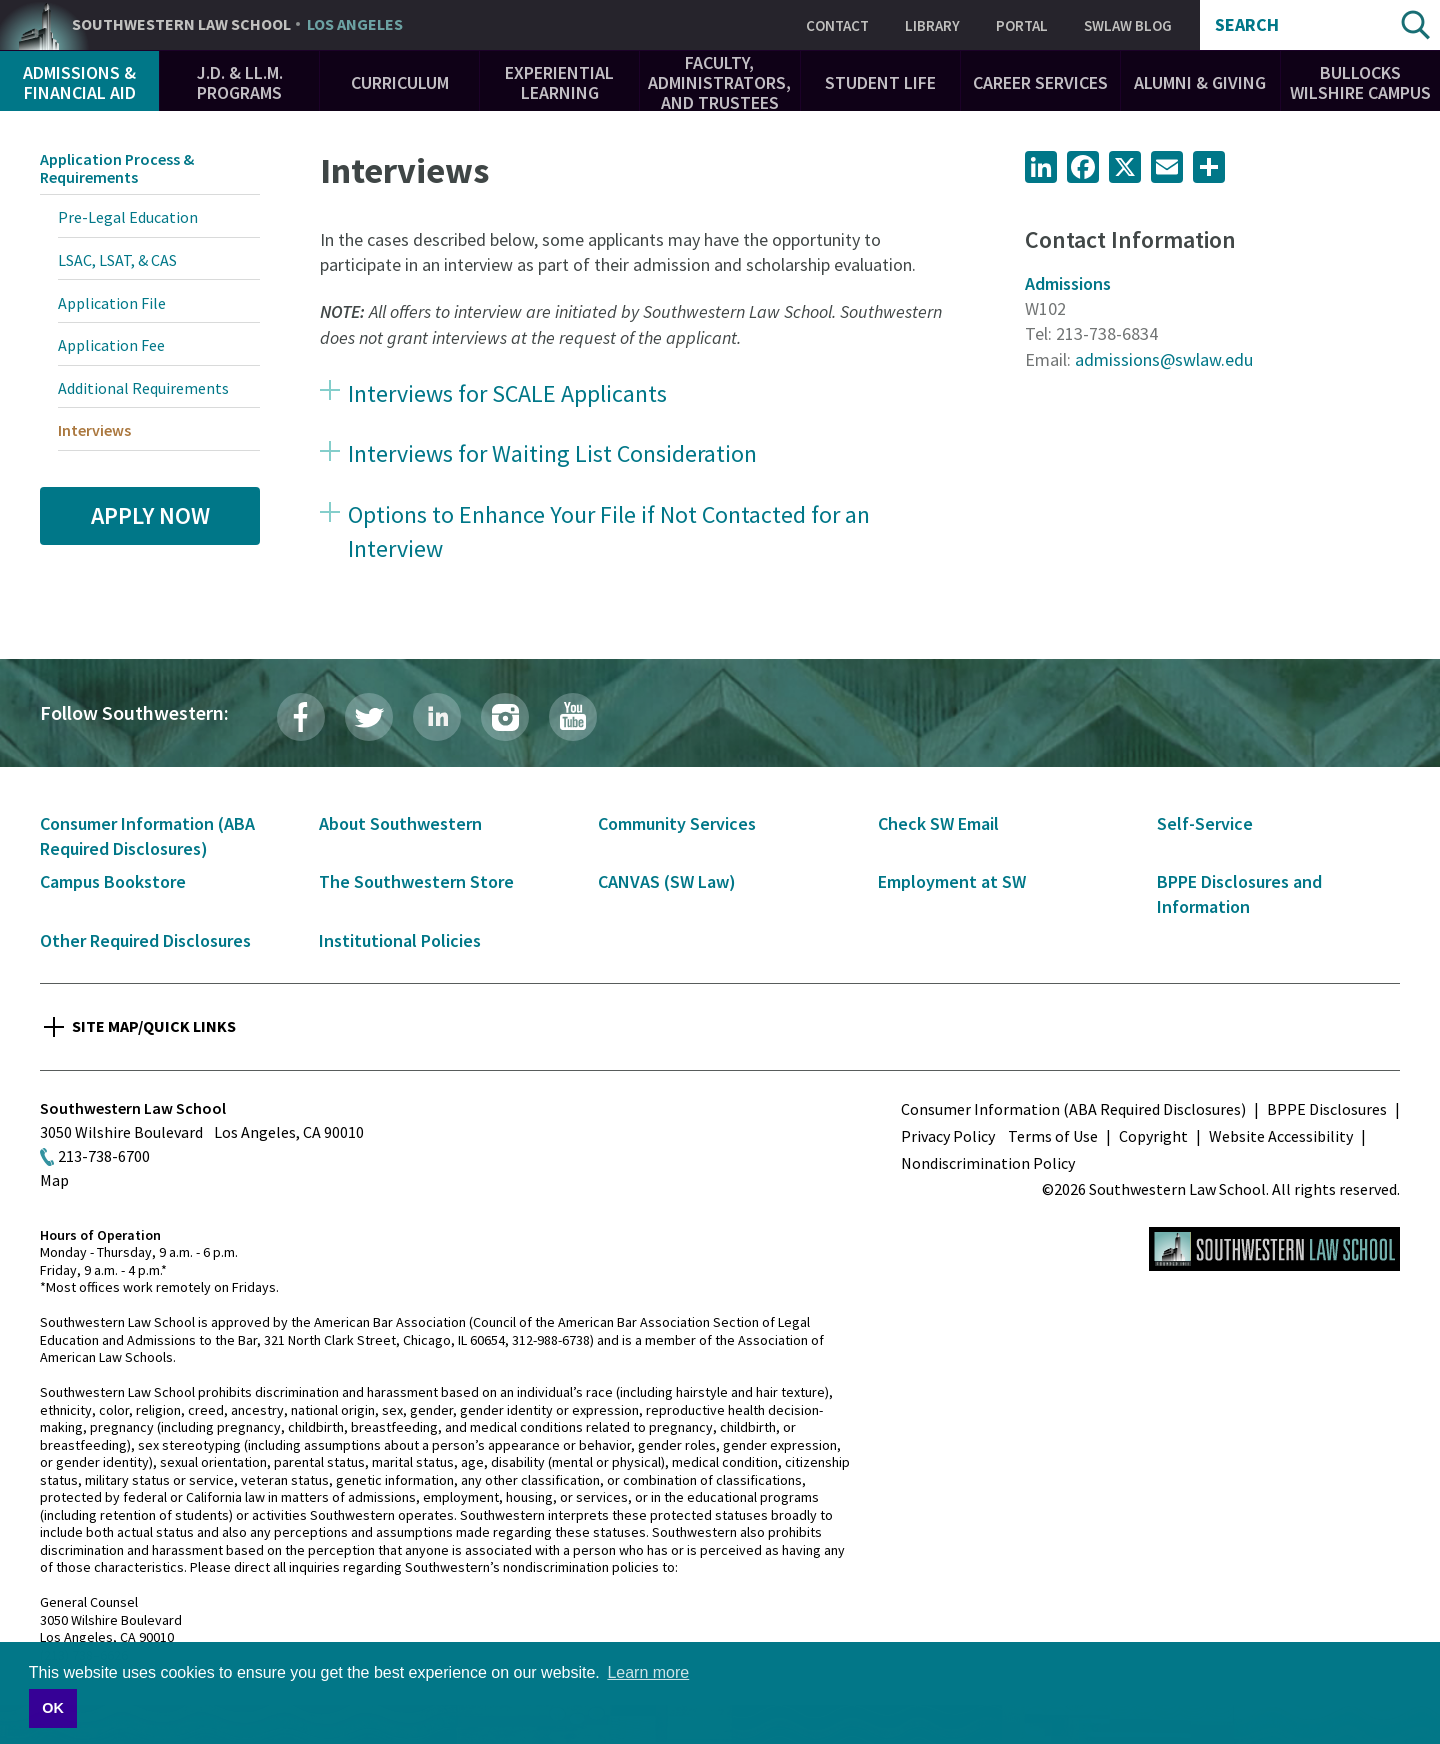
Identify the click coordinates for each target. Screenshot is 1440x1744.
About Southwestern (400, 823)
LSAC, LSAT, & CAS (117, 260)
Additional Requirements (143, 388)
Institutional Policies (400, 940)
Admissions (1068, 283)
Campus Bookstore (113, 881)
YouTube (573, 717)
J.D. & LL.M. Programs (240, 82)
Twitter (369, 717)
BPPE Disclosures (1327, 1109)
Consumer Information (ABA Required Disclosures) (1073, 1109)
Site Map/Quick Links (154, 1026)
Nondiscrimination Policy (988, 1163)
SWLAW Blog (1128, 25)
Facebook (301, 717)
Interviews (94, 430)
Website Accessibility (1281, 1136)
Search (1247, 25)
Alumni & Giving (1200, 82)
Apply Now (150, 515)
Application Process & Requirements (117, 168)
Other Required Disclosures (145, 940)
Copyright (1153, 1136)
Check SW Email (938, 823)
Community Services (677, 823)
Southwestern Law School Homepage (1274, 1249)
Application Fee (111, 345)
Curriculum (400, 82)
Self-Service (1205, 823)
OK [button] (53, 1708)
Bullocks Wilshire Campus (1360, 82)
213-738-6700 (104, 1156)
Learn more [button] (648, 1672)
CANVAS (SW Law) (667, 881)
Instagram (505, 717)
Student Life (880, 82)
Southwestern (237, 25)
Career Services (1040, 82)
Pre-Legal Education (128, 217)
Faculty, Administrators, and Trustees (719, 82)
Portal (1022, 25)
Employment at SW (952, 881)
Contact (837, 25)
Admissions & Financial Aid (79, 82)
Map (54, 1180)
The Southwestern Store (416, 881)
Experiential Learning (559, 82)
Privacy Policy (948, 1136)
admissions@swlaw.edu (1164, 359)
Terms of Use (1053, 1136)
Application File (112, 303)
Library (932, 25)
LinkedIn (437, 717)
